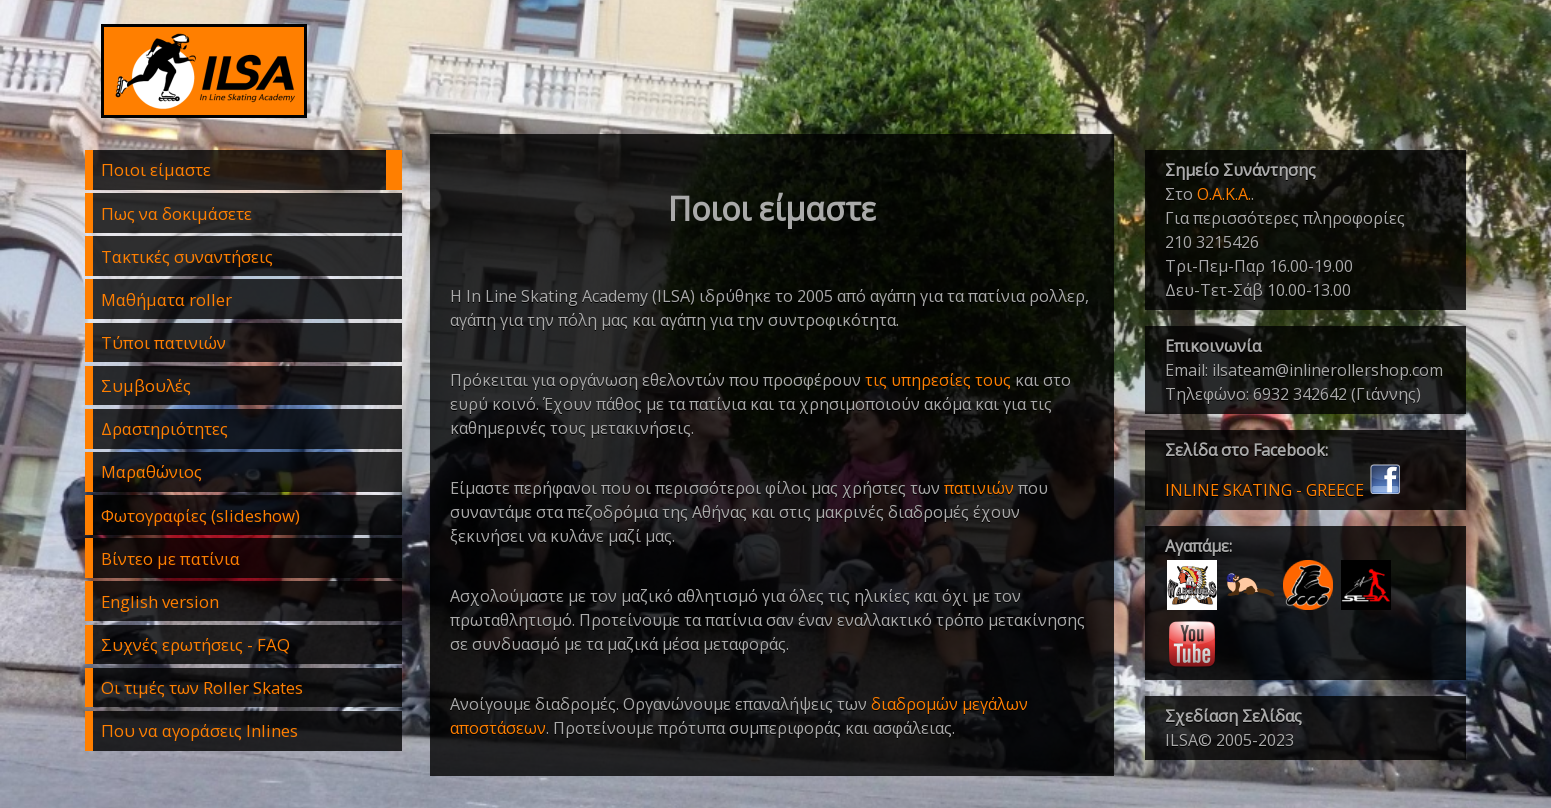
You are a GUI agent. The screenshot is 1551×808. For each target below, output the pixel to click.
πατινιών (979, 488)
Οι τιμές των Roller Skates (202, 687)
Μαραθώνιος (151, 471)
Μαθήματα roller (166, 299)
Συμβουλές (146, 385)
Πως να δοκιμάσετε (176, 213)
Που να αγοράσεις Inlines (199, 730)
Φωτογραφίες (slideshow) (200, 515)
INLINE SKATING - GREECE (1283, 490)
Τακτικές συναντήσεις (187, 256)
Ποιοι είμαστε (156, 169)
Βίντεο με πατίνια (170, 558)
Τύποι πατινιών (163, 342)
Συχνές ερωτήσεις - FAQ (195, 644)
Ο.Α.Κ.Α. (1224, 194)
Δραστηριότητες (164, 428)
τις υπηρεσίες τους (938, 380)
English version (160, 601)
